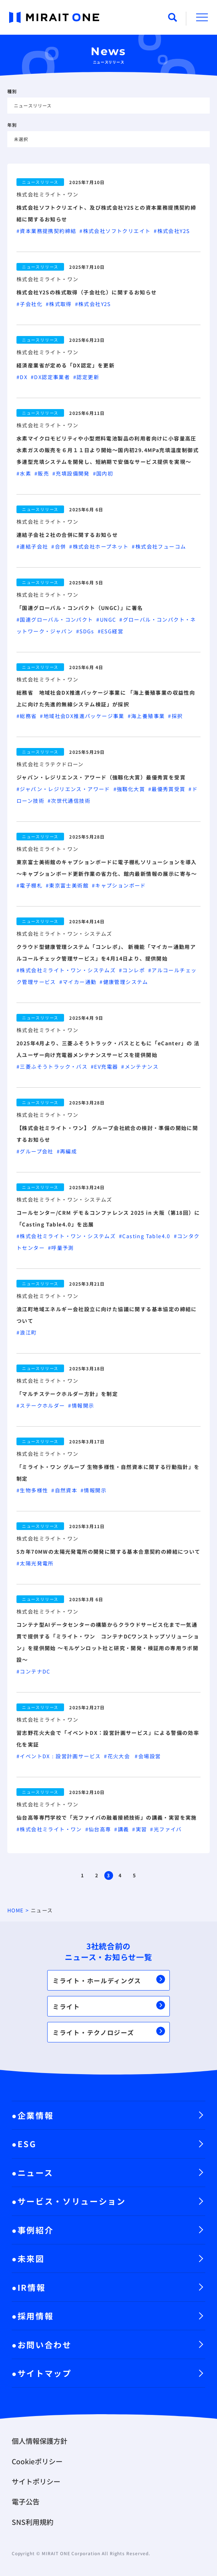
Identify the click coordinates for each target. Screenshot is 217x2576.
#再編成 (68, 1151)
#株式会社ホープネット (100, 546)
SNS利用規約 (32, 2522)
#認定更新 (87, 377)
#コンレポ (133, 970)
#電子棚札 (31, 885)
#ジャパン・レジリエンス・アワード (64, 789)
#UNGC (107, 619)
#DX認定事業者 (52, 377)
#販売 (43, 473)
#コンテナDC (34, 1671)
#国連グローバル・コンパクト (56, 619)
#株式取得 (60, 304)
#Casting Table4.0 (146, 1236)
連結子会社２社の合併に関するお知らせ (67, 534)
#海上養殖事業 (148, 716)
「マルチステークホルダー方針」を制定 (67, 1393)
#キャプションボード (119, 885)
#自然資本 (66, 1490)
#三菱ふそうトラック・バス (53, 1066)
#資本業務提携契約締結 (47, 230)
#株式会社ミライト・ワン (50, 1829)
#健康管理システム (125, 981)
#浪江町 (27, 1332)
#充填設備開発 (72, 473)
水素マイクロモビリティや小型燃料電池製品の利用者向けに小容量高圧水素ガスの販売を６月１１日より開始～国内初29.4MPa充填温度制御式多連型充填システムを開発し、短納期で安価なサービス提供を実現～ (107, 450)
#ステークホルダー (42, 1405)
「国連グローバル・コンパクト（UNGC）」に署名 (79, 607)
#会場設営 (149, 1756)
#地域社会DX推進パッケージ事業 (83, 716)
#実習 (141, 1829)
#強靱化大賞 (130, 789)
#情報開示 (82, 1405)
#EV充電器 (106, 1066)
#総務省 (28, 716)
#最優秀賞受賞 (168, 789)
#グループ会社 (36, 1151)
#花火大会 (119, 1756)
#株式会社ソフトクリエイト (116, 230)
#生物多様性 (33, 1490)
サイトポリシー (36, 2481)
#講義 (123, 1829)
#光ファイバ (166, 1829)
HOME (15, 1910)
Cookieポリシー (37, 2461)
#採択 (176, 716)
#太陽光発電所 (35, 1563)
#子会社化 (31, 304)
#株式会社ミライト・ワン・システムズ (67, 970)
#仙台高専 (100, 1829)
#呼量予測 (61, 1247)
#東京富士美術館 (69, 885)
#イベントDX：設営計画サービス (60, 1756)
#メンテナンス (140, 1066)
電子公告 (26, 2501)
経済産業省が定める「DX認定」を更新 (65, 365)
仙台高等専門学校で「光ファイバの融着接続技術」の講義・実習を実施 (106, 1817)
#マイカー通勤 (79, 981)
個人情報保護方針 (39, 2441)
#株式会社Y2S (172, 230)
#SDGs (87, 631)
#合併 (60, 546)
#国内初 (104, 473)
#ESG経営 (111, 631)
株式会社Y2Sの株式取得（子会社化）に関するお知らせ (86, 292)
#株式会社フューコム (159, 546)
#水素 (25, 473)
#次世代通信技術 (70, 800)
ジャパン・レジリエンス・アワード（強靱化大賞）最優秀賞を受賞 (101, 777)
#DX (23, 377)
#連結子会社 (33, 546)
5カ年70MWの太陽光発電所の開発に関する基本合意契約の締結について (108, 1551)
